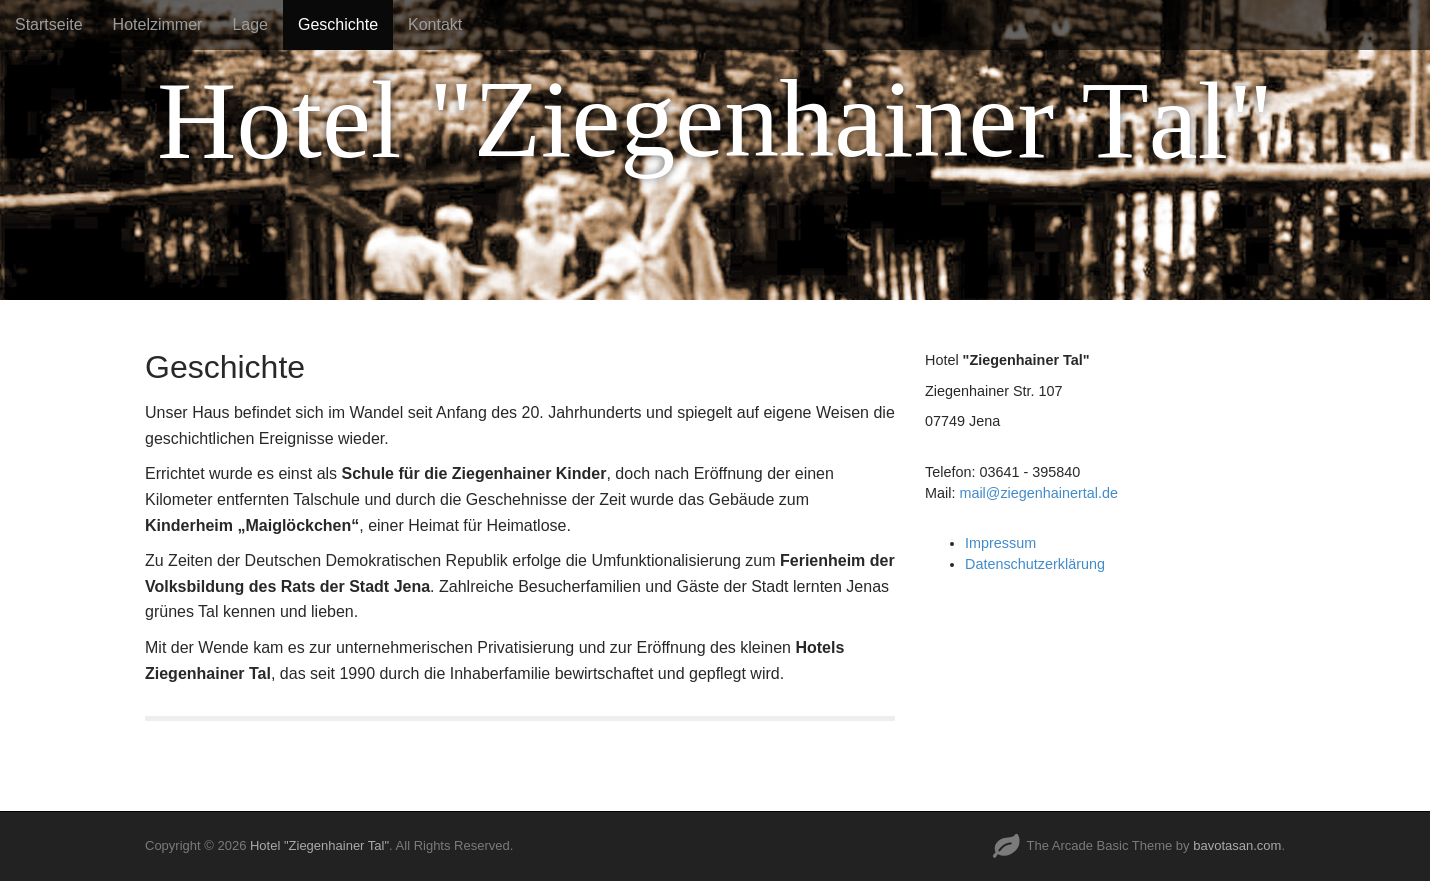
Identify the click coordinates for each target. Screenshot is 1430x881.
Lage (250, 24)
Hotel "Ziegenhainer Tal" (319, 845)
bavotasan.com (1237, 845)
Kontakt (435, 24)
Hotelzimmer (158, 24)
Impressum (1000, 543)
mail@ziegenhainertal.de (1038, 493)
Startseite (49, 24)
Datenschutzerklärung (1035, 564)
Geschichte (338, 24)
